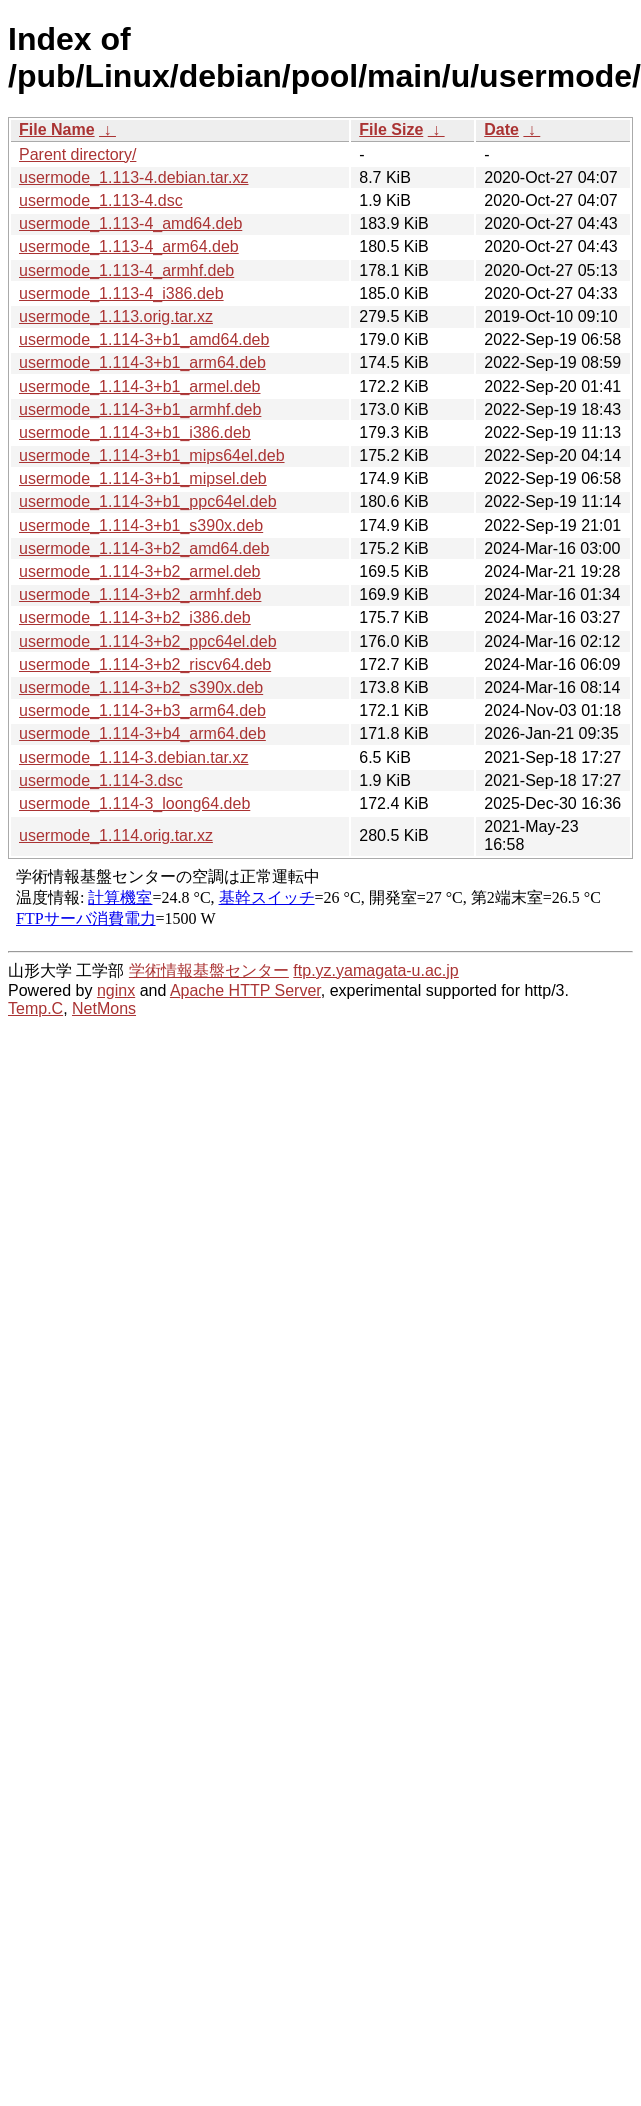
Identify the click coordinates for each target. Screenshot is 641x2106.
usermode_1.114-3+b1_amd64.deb (144, 339)
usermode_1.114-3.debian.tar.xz (133, 757)
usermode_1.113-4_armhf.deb (126, 270)
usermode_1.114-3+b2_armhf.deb (140, 594)
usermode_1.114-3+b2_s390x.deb (141, 687)
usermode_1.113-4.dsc (101, 200)
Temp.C (35, 1008)
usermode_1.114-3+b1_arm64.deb (142, 362)
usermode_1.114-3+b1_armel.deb (140, 386)
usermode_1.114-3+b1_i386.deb (135, 432)
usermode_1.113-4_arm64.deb (129, 246)
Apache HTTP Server (245, 990)
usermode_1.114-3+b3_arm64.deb (142, 710)
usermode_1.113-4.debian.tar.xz (133, 177)
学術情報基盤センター (209, 970)
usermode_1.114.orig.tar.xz (116, 835)
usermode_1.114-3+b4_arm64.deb (142, 733)
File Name (57, 129)
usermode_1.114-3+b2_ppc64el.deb (148, 641)
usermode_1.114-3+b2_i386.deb (135, 617)
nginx (116, 990)
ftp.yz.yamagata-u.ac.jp (375, 970)
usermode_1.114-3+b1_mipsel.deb (143, 478)
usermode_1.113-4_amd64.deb (130, 223)
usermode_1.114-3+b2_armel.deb (140, 571)
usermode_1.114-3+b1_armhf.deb (140, 409)
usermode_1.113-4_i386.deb (121, 293)
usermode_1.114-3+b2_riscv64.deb (145, 664)
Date (501, 129)
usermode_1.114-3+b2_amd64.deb (144, 548)
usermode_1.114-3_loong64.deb (134, 803)
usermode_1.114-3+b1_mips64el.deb (152, 455)
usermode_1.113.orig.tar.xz (116, 316)
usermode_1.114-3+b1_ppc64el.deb (148, 501)
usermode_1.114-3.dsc (101, 780)
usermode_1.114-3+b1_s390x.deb (141, 525)
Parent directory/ (77, 154)
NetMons (104, 1008)
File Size (391, 129)
